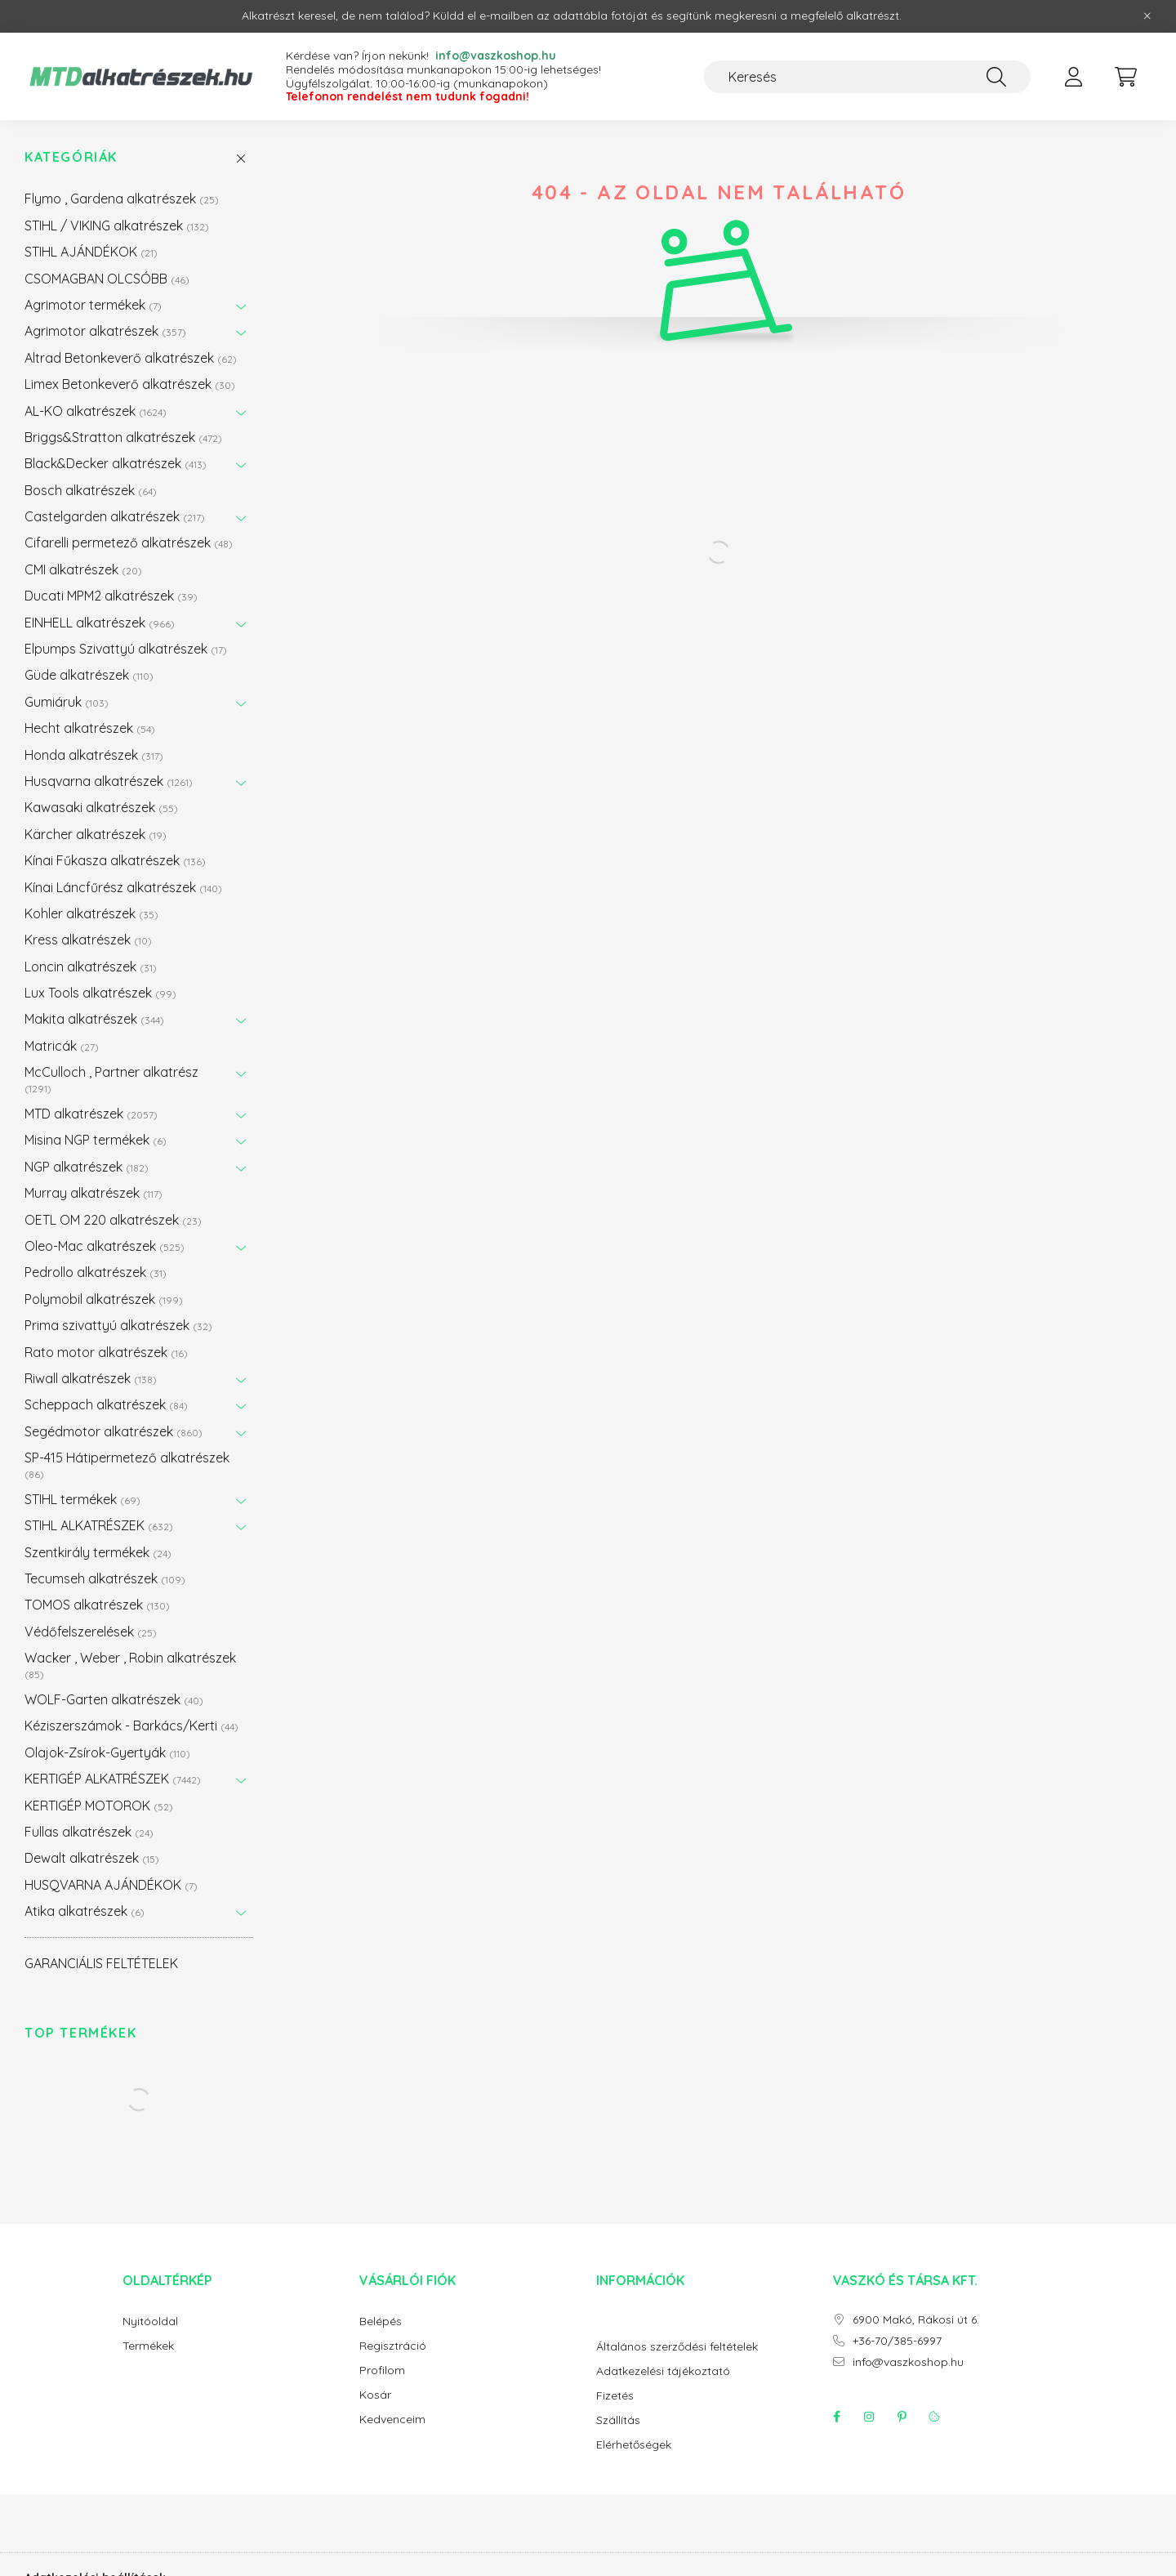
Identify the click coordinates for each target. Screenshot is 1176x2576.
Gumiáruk (66, 702)
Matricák (61, 1046)
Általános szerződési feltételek (677, 2347)
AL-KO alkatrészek (95, 411)
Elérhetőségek (633, 2445)
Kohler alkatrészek (91, 913)
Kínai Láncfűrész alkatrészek (123, 887)
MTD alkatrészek (91, 1113)
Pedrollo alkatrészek (95, 1272)
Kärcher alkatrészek (95, 834)
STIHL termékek (82, 1499)
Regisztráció (392, 2346)
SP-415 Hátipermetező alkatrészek (126, 1464)
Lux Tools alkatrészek (100, 992)
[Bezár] (1147, 16)
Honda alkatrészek (93, 755)
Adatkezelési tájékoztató (663, 2371)
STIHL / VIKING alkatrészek (116, 225)
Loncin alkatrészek (90, 966)
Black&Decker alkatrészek (115, 463)
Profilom (382, 2370)
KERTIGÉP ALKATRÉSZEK (112, 1778)
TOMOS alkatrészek (97, 1604)
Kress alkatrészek (88, 939)
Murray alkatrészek (93, 1193)
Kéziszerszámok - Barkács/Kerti (131, 1725)
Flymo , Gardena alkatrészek (121, 198)
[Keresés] (867, 76)
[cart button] (1125, 76)
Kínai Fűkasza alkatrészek (115, 860)
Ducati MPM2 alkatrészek (111, 595)
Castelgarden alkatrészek (114, 516)
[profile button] (1073, 76)
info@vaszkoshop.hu (908, 2362)
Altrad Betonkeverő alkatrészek (130, 358)
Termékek (148, 2346)
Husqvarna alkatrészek (108, 781)
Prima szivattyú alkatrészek (118, 1325)
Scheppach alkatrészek (106, 1404)
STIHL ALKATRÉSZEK (98, 1525)
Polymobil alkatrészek (103, 1299)
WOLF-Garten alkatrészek (113, 1699)
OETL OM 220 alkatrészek (113, 1220)
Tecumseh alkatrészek (104, 1578)
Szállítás (618, 2420)
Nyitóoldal (150, 2321)
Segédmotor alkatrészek (113, 1431)
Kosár (375, 2395)
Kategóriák (71, 157)
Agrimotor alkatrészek (105, 331)
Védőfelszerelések (90, 1631)
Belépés (380, 2321)
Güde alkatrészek (89, 675)
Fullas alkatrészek (89, 1832)
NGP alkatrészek (86, 1167)
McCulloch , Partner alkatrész (111, 1079)
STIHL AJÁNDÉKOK (91, 251)
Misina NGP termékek (95, 1140)
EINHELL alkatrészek (99, 622)
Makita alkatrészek (94, 1019)
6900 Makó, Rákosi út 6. (916, 2320)
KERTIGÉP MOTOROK (98, 1805)
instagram (869, 2416)
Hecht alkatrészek (89, 728)
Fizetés (615, 2396)
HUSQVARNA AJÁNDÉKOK (111, 1885)
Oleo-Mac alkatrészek (104, 1246)
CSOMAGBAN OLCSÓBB (106, 278)
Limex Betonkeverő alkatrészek (129, 384)
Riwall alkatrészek (90, 1378)
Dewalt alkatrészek (91, 1858)
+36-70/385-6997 (897, 2341)
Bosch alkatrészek (90, 490)
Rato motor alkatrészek (106, 1352)
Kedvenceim (392, 2419)
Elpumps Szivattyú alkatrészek (125, 649)
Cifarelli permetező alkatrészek (128, 542)
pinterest (901, 2416)
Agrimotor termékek (93, 305)
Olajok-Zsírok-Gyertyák (107, 1752)
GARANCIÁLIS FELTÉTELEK (101, 1963)
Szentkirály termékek (98, 1552)
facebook (836, 2416)
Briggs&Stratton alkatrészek (123, 437)
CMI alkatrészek (83, 569)
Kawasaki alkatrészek (101, 807)
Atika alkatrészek (84, 1911)
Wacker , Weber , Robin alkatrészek (130, 1665)
